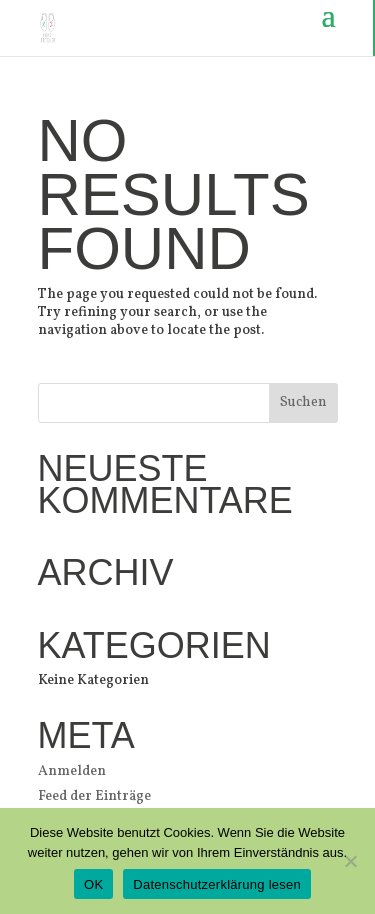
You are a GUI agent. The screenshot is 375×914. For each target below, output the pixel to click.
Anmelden (72, 771)
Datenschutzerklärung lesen (217, 884)
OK (93, 884)
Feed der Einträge (94, 796)
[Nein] (350, 861)
